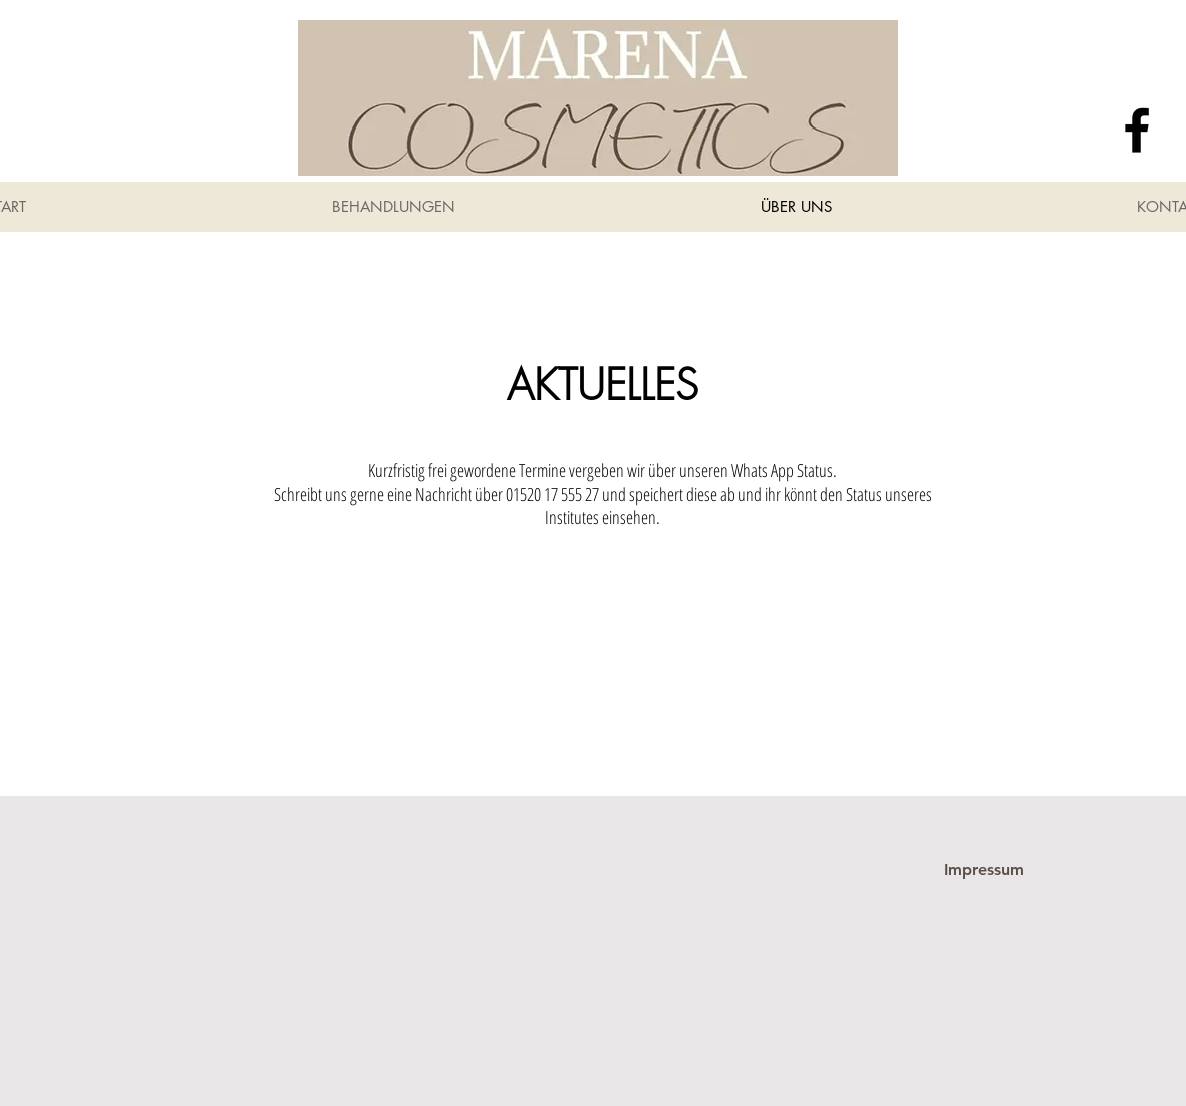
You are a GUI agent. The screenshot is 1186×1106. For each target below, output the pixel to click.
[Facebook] (1137, 130)
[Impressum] (984, 870)
